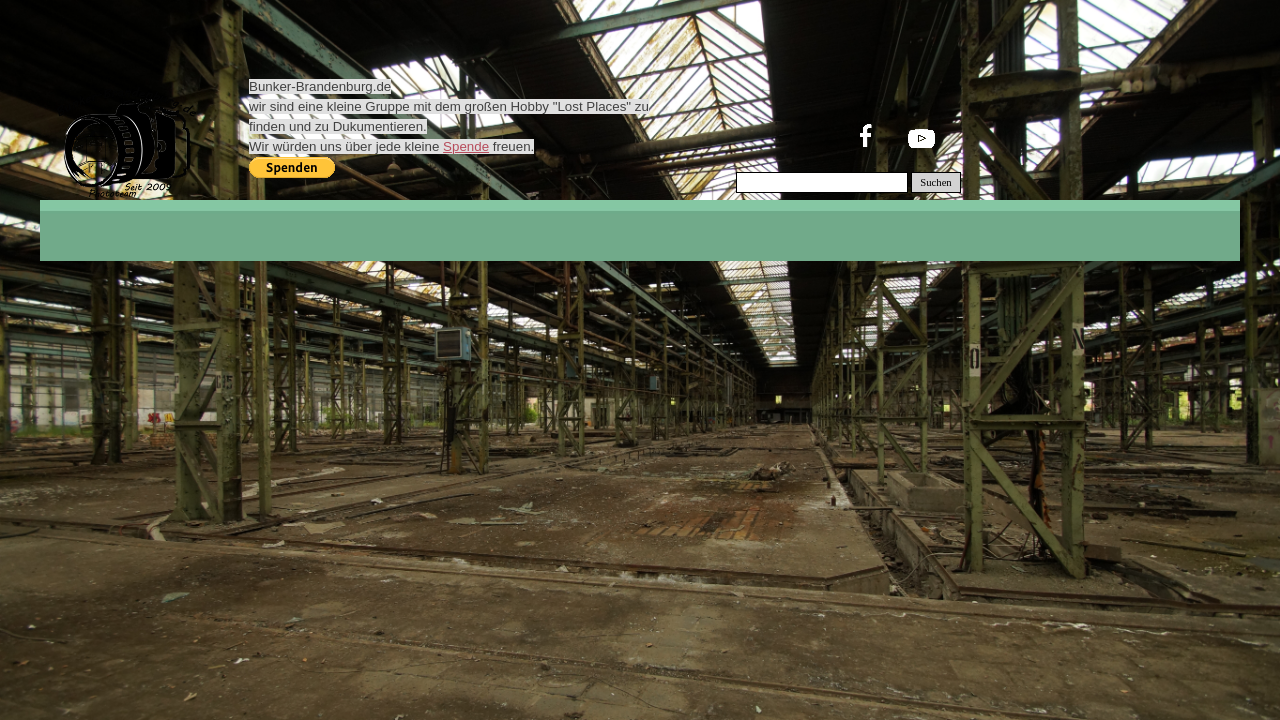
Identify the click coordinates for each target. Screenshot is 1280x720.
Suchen (935, 182)
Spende (466, 146)
